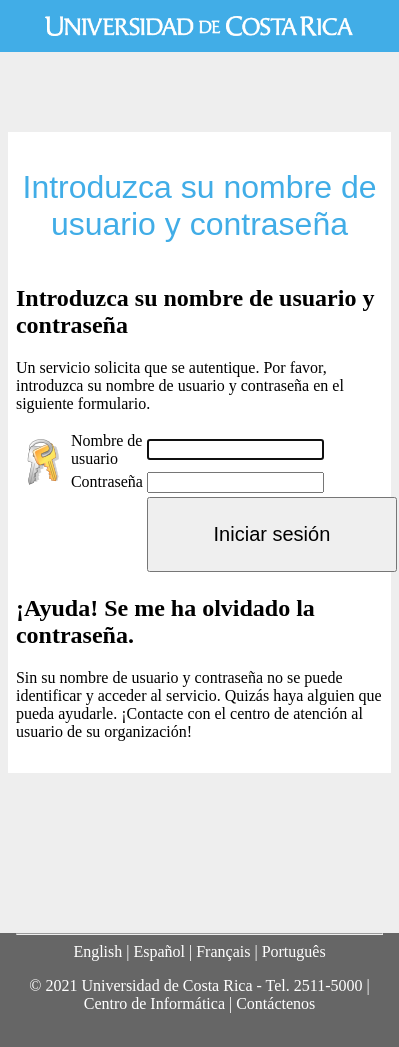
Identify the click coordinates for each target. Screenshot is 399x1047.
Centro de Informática (154, 1003)
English (97, 951)
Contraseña (107, 481)
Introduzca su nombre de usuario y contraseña (199, 205)
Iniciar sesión (272, 534)
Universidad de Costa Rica (199, 26)
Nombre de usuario (107, 449)
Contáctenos (275, 1003)
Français (223, 951)
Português (294, 951)
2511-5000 (328, 985)
